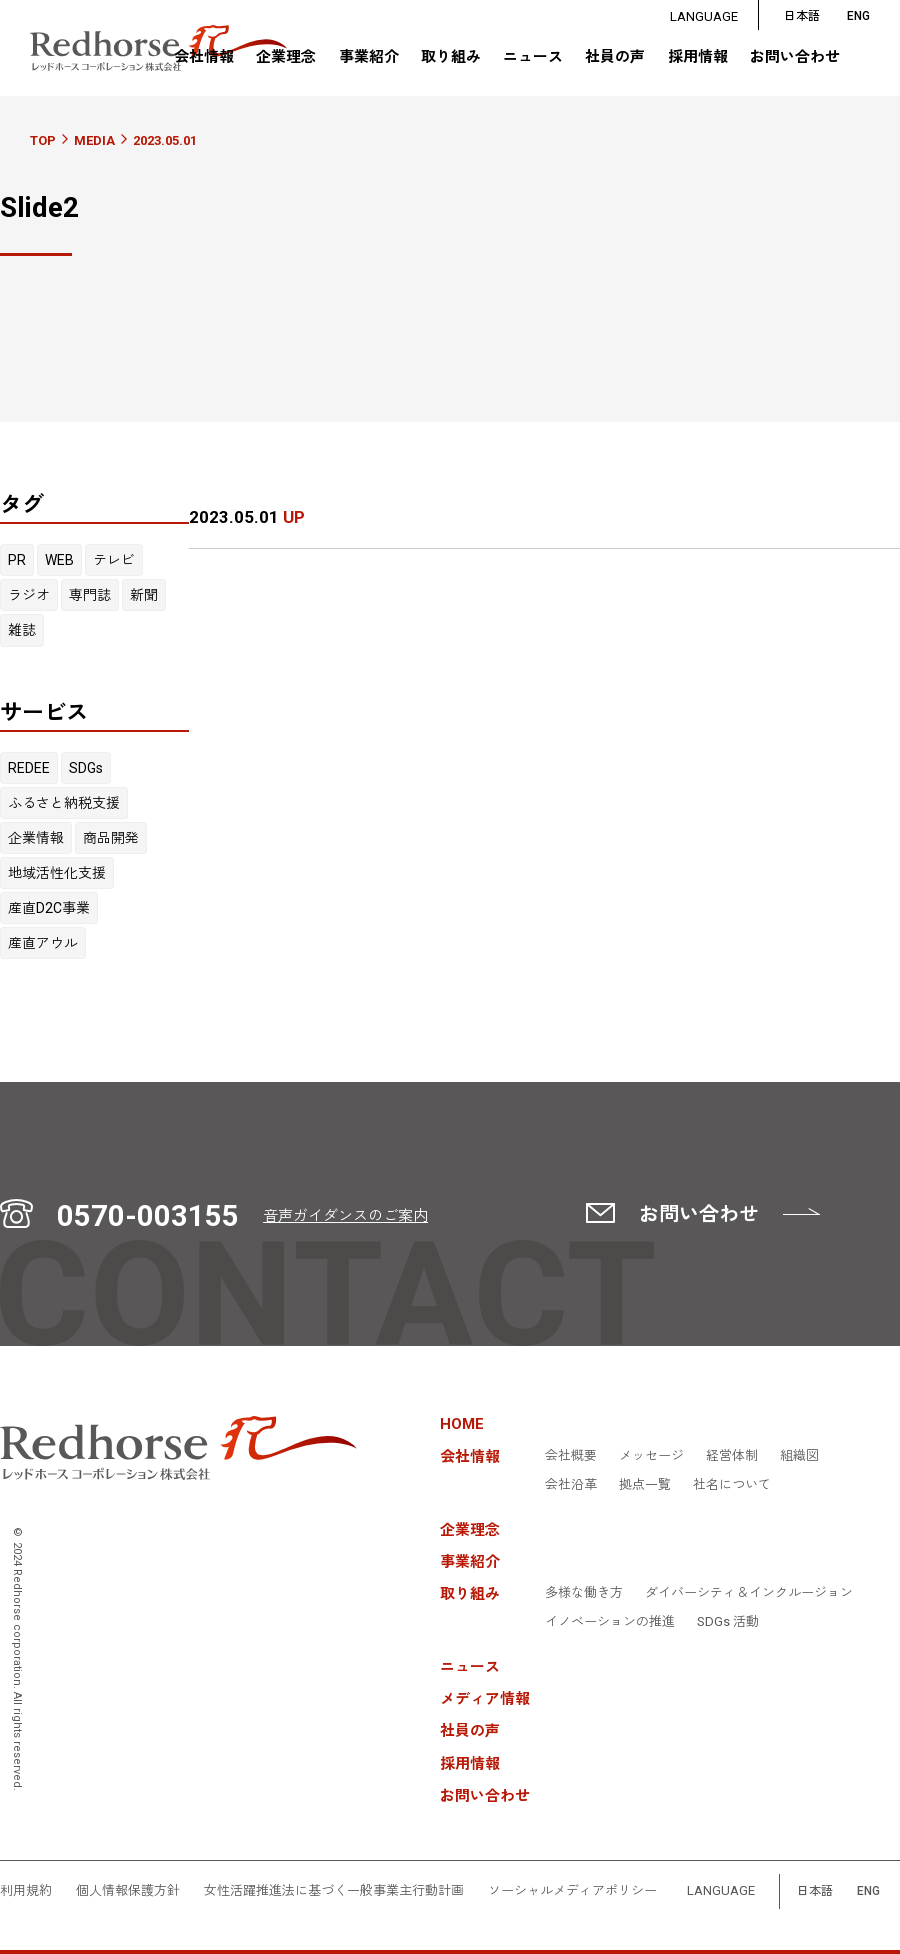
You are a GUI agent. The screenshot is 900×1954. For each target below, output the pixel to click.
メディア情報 (485, 1699)
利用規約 (26, 1891)
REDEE (29, 768)
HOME (462, 1424)
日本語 (802, 16)
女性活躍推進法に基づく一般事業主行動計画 (334, 1891)
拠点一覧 (645, 1485)
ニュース (533, 57)
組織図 (799, 1456)
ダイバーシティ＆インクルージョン (749, 1593)
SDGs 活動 (728, 1622)
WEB (59, 560)
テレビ (114, 560)
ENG (868, 1891)
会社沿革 (571, 1485)
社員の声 (615, 57)
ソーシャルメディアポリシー (572, 1891)
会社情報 (204, 57)
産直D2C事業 (49, 908)
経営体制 (732, 1456)
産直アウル (43, 943)
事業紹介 (369, 57)
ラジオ (29, 595)
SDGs (86, 768)
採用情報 (698, 57)
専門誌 (90, 595)
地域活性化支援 (57, 873)
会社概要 (571, 1456)
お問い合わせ (795, 57)
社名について (732, 1485)
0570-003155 (148, 1216)
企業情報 (36, 838)
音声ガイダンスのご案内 (345, 1216)
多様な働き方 (584, 1593)
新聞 (144, 595)
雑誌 (22, 630)
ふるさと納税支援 (64, 803)
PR (17, 560)
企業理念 (286, 57)
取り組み (451, 57)
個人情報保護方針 (128, 1891)
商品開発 (111, 838)
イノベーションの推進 (610, 1622)
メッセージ (651, 1456)
